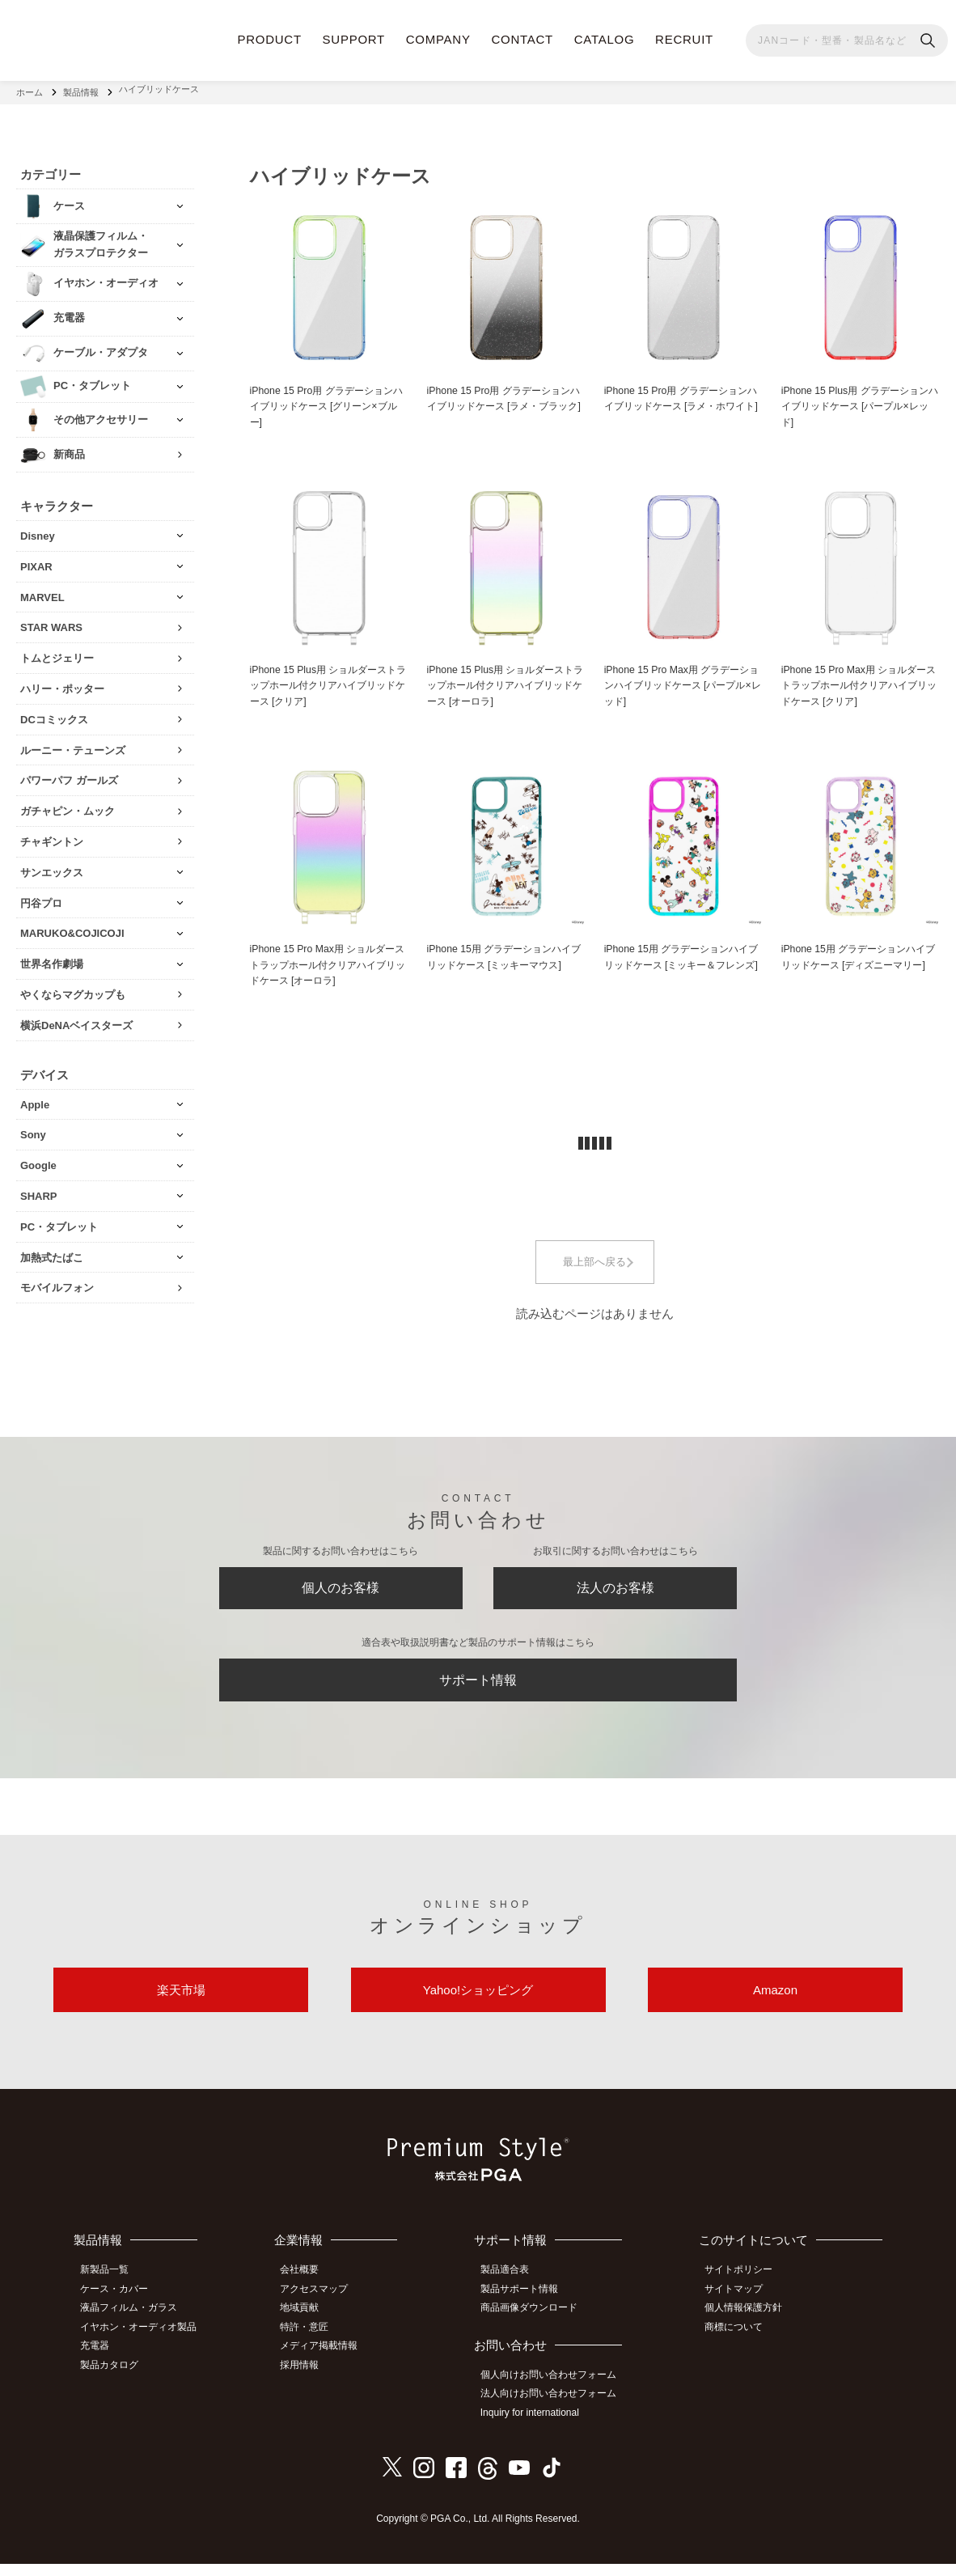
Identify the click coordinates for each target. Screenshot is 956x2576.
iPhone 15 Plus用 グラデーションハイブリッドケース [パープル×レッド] (860, 402)
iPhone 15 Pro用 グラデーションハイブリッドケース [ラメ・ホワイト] (681, 402)
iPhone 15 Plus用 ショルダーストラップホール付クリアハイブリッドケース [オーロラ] (506, 683)
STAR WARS (51, 621)
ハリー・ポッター (62, 682)
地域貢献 (309, 2324)
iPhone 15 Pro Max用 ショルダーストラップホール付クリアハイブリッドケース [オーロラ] (329, 966)
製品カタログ (115, 2378)
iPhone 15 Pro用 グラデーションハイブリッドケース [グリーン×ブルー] (327, 402)
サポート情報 (478, 1685)
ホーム (29, 89)
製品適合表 (512, 2288)
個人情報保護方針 (749, 2324)
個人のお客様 (340, 1586)
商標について (739, 2342)
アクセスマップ (323, 2306)
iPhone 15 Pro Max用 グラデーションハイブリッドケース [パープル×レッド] (681, 683)
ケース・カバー (120, 2306)
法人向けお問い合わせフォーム (556, 2408)
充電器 (100, 2360)
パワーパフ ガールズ (69, 774)
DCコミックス (54, 713)
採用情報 (309, 2378)
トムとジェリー (57, 652)
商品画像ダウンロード (536, 2324)
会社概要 (309, 2288)
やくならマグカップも (72, 988)
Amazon (775, 2004)
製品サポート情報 (526, 2306)
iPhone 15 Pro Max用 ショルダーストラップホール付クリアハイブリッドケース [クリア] (860, 683)
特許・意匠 (314, 2342)
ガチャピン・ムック (67, 805)
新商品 (69, 448)
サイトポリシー (744, 2288)
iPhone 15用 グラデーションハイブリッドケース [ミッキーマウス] (505, 957)
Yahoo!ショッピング (478, 2004)
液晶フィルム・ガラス (134, 2324)
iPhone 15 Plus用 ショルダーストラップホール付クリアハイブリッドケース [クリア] (329, 683)
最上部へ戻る (594, 1264)
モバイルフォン (57, 1281)
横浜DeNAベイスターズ (76, 1019)
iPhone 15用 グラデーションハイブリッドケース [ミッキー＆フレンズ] (681, 966)
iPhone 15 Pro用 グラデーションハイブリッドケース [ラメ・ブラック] (504, 402)
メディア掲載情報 (328, 2360)
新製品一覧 (110, 2288)
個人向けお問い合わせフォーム (556, 2390)
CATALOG (604, 39)
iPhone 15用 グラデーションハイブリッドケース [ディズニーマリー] (859, 966)
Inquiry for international (537, 2426)
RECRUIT (684, 39)
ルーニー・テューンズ (72, 744)
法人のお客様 (615, 1586)
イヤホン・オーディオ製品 (144, 2342)
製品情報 (81, 89)
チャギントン (51, 835)
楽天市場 (181, 2004)
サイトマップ (739, 2306)
